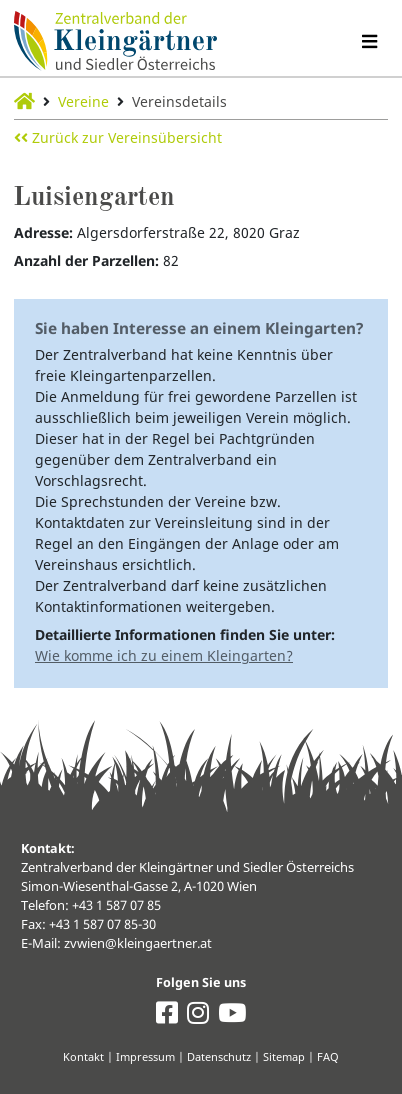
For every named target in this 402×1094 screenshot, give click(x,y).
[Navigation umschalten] (369, 41)
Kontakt (83, 1056)
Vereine (83, 101)
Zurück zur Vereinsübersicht (118, 137)
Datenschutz (219, 1056)
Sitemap (284, 1056)
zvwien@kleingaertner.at (138, 943)
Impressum (145, 1056)
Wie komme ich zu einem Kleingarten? (164, 655)
